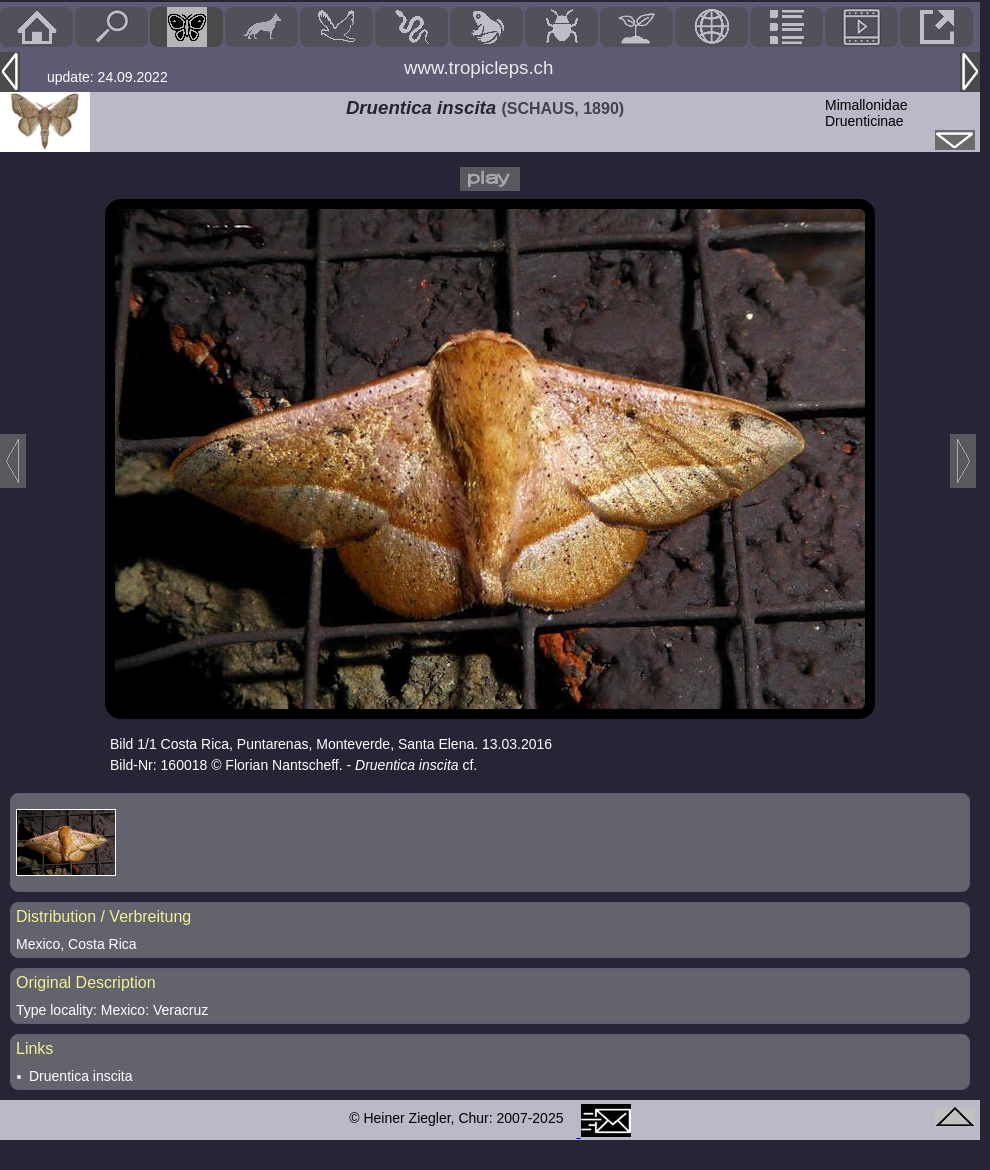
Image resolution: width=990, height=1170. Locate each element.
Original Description (86, 982)
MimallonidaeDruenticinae (866, 113)
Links (34, 1048)
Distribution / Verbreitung (103, 916)
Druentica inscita (81, 1076)
